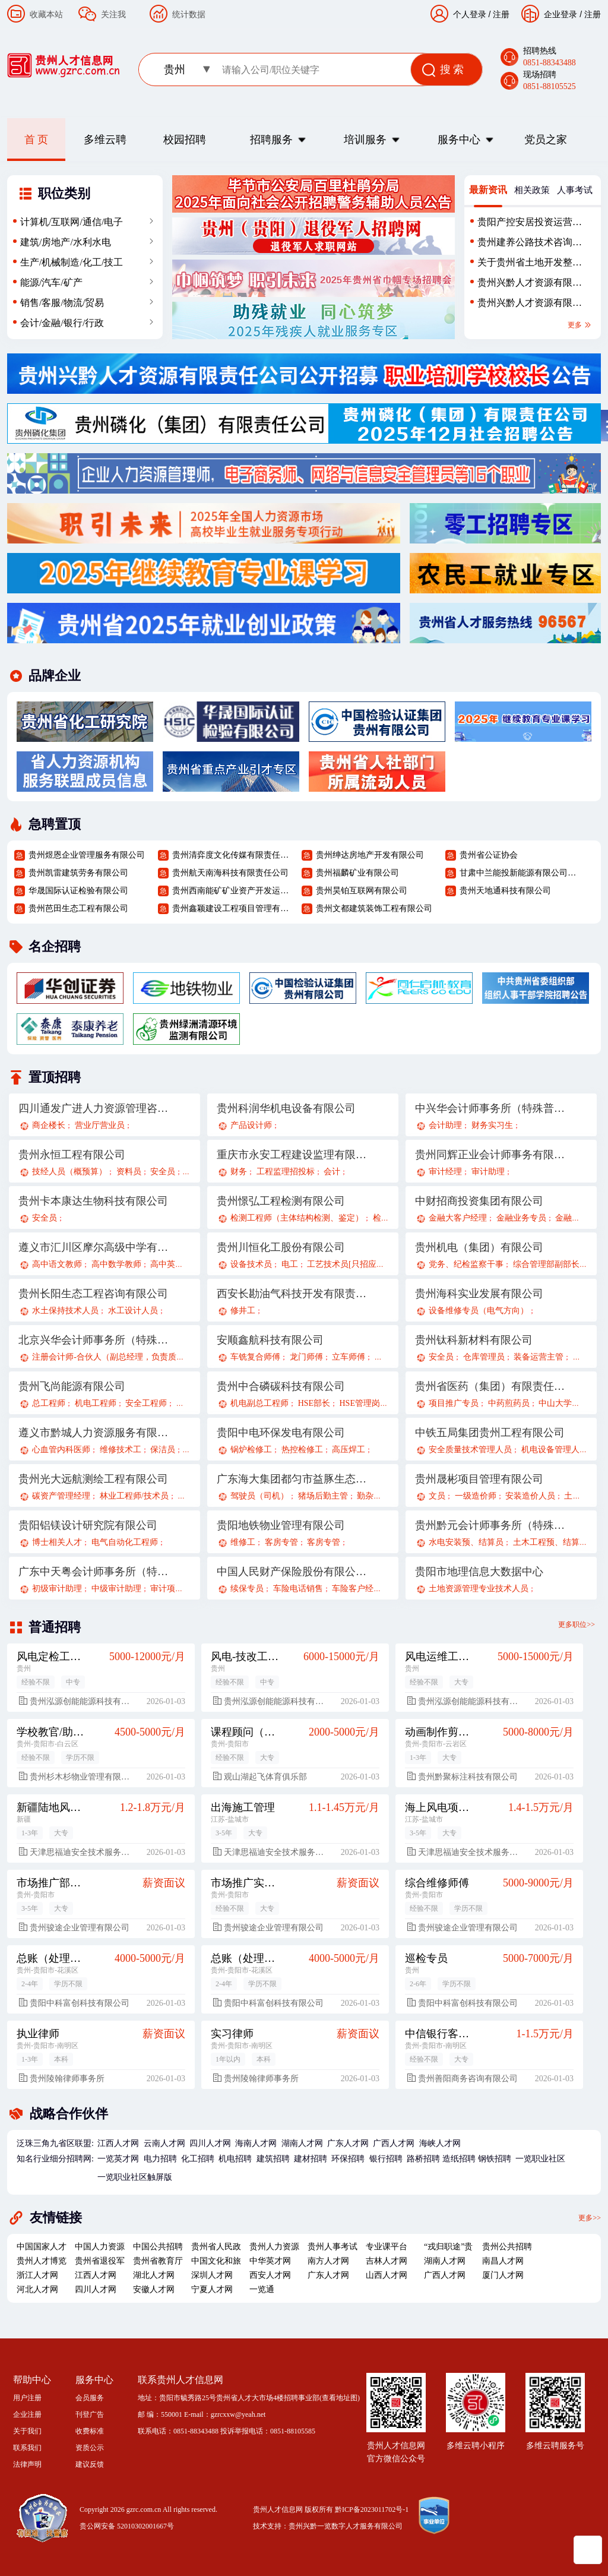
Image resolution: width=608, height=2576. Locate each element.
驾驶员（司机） (259, 1495)
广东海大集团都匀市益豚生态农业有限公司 (292, 1479)
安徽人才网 (154, 2289)
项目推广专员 (454, 1403)
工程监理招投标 (285, 1171)
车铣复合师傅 (255, 1356)
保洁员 (162, 1449)
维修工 (242, 1542)
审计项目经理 (175, 1588)
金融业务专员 (521, 1217)
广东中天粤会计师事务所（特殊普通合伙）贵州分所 (93, 1572)
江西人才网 (118, 2143)
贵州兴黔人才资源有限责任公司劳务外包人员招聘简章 (529, 285)
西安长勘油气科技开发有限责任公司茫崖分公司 (292, 1294)
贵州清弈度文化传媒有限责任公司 (232, 855)
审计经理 (445, 1171)
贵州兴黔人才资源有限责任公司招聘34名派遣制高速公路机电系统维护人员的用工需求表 (529, 305)
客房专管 (281, 1542)
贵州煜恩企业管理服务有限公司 (86, 855)
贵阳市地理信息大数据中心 (479, 1572)
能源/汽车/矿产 (51, 282)
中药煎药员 (509, 1403)
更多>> (589, 2217)
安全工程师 (146, 1403)
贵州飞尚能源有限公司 (71, 1386)
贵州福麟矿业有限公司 (357, 872)
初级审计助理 (57, 1588)
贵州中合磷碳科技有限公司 (281, 1386)
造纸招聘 (459, 2158)
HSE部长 (314, 1403)
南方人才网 (328, 2260)
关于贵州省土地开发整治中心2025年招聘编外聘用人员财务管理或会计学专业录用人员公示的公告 (529, 265)
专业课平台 (386, 2246)
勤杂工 (369, 1495)
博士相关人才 (57, 1542)
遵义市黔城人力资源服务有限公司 (93, 1433)
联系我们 (27, 2448)
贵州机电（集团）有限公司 (479, 1247)
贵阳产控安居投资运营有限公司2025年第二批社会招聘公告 (529, 224)
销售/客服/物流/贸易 (62, 303)
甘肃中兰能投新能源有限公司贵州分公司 (520, 872)
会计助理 (445, 1125)
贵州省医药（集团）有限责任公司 (490, 1386)
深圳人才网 (212, 2275)
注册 (592, 14)
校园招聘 (184, 140)
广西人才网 (393, 2143)
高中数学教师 (116, 1264)
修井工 (242, 1310)
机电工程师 (95, 1403)
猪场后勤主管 (323, 1495)
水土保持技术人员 (65, 1310)
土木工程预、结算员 (550, 1542)
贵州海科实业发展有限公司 (479, 1294)
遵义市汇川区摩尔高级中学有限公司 (93, 1247)
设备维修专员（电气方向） (478, 1310)
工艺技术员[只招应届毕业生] (359, 1264)
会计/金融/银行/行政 (62, 323)
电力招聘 (160, 2158)
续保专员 (247, 1588)
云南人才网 (164, 2143)
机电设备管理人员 (554, 1449)
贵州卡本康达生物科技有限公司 (93, 1201)
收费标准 (89, 2431)
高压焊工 (348, 1449)
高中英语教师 (175, 1264)
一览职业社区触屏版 (134, 2177)
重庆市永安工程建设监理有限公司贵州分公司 (292, 1155)
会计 (332, 1171)
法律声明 (27, 2464)
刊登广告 (89, 2414)
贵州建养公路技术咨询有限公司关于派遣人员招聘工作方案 (529, 244)
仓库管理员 (484, 1356)
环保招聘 (348, 2158)
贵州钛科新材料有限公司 (474, 1340)
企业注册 (27, 2414)
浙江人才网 (37, 2275)
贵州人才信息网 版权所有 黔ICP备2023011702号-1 (330, 2509)
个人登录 (469, 14)
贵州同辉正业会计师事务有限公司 (490, 1155)
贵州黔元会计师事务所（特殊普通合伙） (490, 1525)
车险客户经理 (357, 1588)
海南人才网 (256, 2143)
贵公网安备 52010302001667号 (127, 2526)
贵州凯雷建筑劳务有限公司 (78, 872)
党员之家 (545, 140)
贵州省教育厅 (158, 2260)
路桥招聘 (423, 2158)
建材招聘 (310, 2158)
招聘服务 (271, 140)
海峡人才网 (440, 2143)
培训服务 (365, 140)
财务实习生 (492, 1125)
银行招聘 (386, 2158)
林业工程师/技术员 (134, 1495)
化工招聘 (197, 2158)
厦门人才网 (503, 2275)
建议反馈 (89, 2464)
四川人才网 (210, 2143)
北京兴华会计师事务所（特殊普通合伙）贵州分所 (93, 1340)
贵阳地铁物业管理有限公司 (281, 1525)
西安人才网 (270, 2275)
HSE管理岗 (359, 1403)
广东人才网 (348, 2143)
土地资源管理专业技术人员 (478, 1588)
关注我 (113, 14)
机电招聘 (235, 2158)
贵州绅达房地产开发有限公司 (370, 855)
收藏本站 (46, 14)
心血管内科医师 (61, 1449)
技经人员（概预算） (69, 1171)
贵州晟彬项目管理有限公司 (479, 1479)
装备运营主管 (538, 1356)
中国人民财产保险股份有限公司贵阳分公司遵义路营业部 (292, 1572)
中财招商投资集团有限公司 (479, 1201)
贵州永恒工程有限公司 (71, 1155)
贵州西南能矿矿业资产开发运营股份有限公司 (232, 890)
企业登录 (560, 14)
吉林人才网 (386, 2260)
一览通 (261, 2289)
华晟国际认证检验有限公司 (78, 890)
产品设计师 (251, 1125)
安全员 (162, 1171)
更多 (580, 325)
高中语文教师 (57, 1264)
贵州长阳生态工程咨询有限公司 (93, 1294)
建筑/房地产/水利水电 (65, 242)
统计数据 (188, 14)
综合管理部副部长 (546, 1264)
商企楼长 (48, 1125)
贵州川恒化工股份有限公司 (281, 1247)
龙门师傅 (306, 1356)
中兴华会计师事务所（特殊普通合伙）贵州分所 (490, 1108)
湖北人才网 (154, 2275)
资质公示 (89, 2448)
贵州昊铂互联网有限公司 (361, 890)
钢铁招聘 (494, 2158)
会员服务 (89, 2398)
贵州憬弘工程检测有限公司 (281, 1201)
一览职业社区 (540, 2158)
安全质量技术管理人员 (470, 1449)
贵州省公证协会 (489, 855)
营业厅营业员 (100, 1125)
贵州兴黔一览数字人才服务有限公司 (346, 2526)
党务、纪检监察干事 (466, 1264)
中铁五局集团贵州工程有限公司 (490, 1433)
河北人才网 (37, 2289)
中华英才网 (270, 2260)
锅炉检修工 (251, 1449)
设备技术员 (251, 1264)
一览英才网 (118, 2158)
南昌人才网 (503, 2260)
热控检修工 (302, 1449)
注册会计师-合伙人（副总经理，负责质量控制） (121, 1356)
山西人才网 (386, 2275)
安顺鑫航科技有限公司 (270, 1340)
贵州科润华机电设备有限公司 (286, 1108)
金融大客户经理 (458, 1217)
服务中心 (459, 140)
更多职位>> (576, 1624)
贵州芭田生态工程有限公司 (78, 908)
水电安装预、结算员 (466, 1542)
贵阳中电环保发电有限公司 (281, 1433)
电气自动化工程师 (124, 1542)
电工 (289, 1264)
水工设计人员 (133, 1310)
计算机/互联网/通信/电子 (71, 222)
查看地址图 (339, 2398)
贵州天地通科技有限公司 (505, 890)
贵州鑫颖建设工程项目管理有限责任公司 (232, 908)
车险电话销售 (298, 1588)
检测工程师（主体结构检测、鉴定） (296, 1217)
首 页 (36, 140)
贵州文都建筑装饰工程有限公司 (374, 908)
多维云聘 (105, 140)
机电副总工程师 (259, 1403)
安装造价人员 (530, 1495)
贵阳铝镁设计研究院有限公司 (87, 1525)
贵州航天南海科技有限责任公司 (230, 872)
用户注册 (27, 2398)
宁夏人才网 (212, 2289)
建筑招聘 (273, 2158)
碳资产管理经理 (61, 1495)
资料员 (128, 1171)
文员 (437, 1495)
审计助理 (488, 1171)
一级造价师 (475, 1495)
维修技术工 (120, 1449)
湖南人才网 (302, 2143)
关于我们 (27, 2431)
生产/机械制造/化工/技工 (71, 262)
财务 (238, 1171)
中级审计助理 (116, 1588)
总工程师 (48, 1403)
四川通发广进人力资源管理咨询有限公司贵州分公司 (93, 1108)
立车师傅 (348, 1356)
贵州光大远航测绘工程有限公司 (93, 1479)
